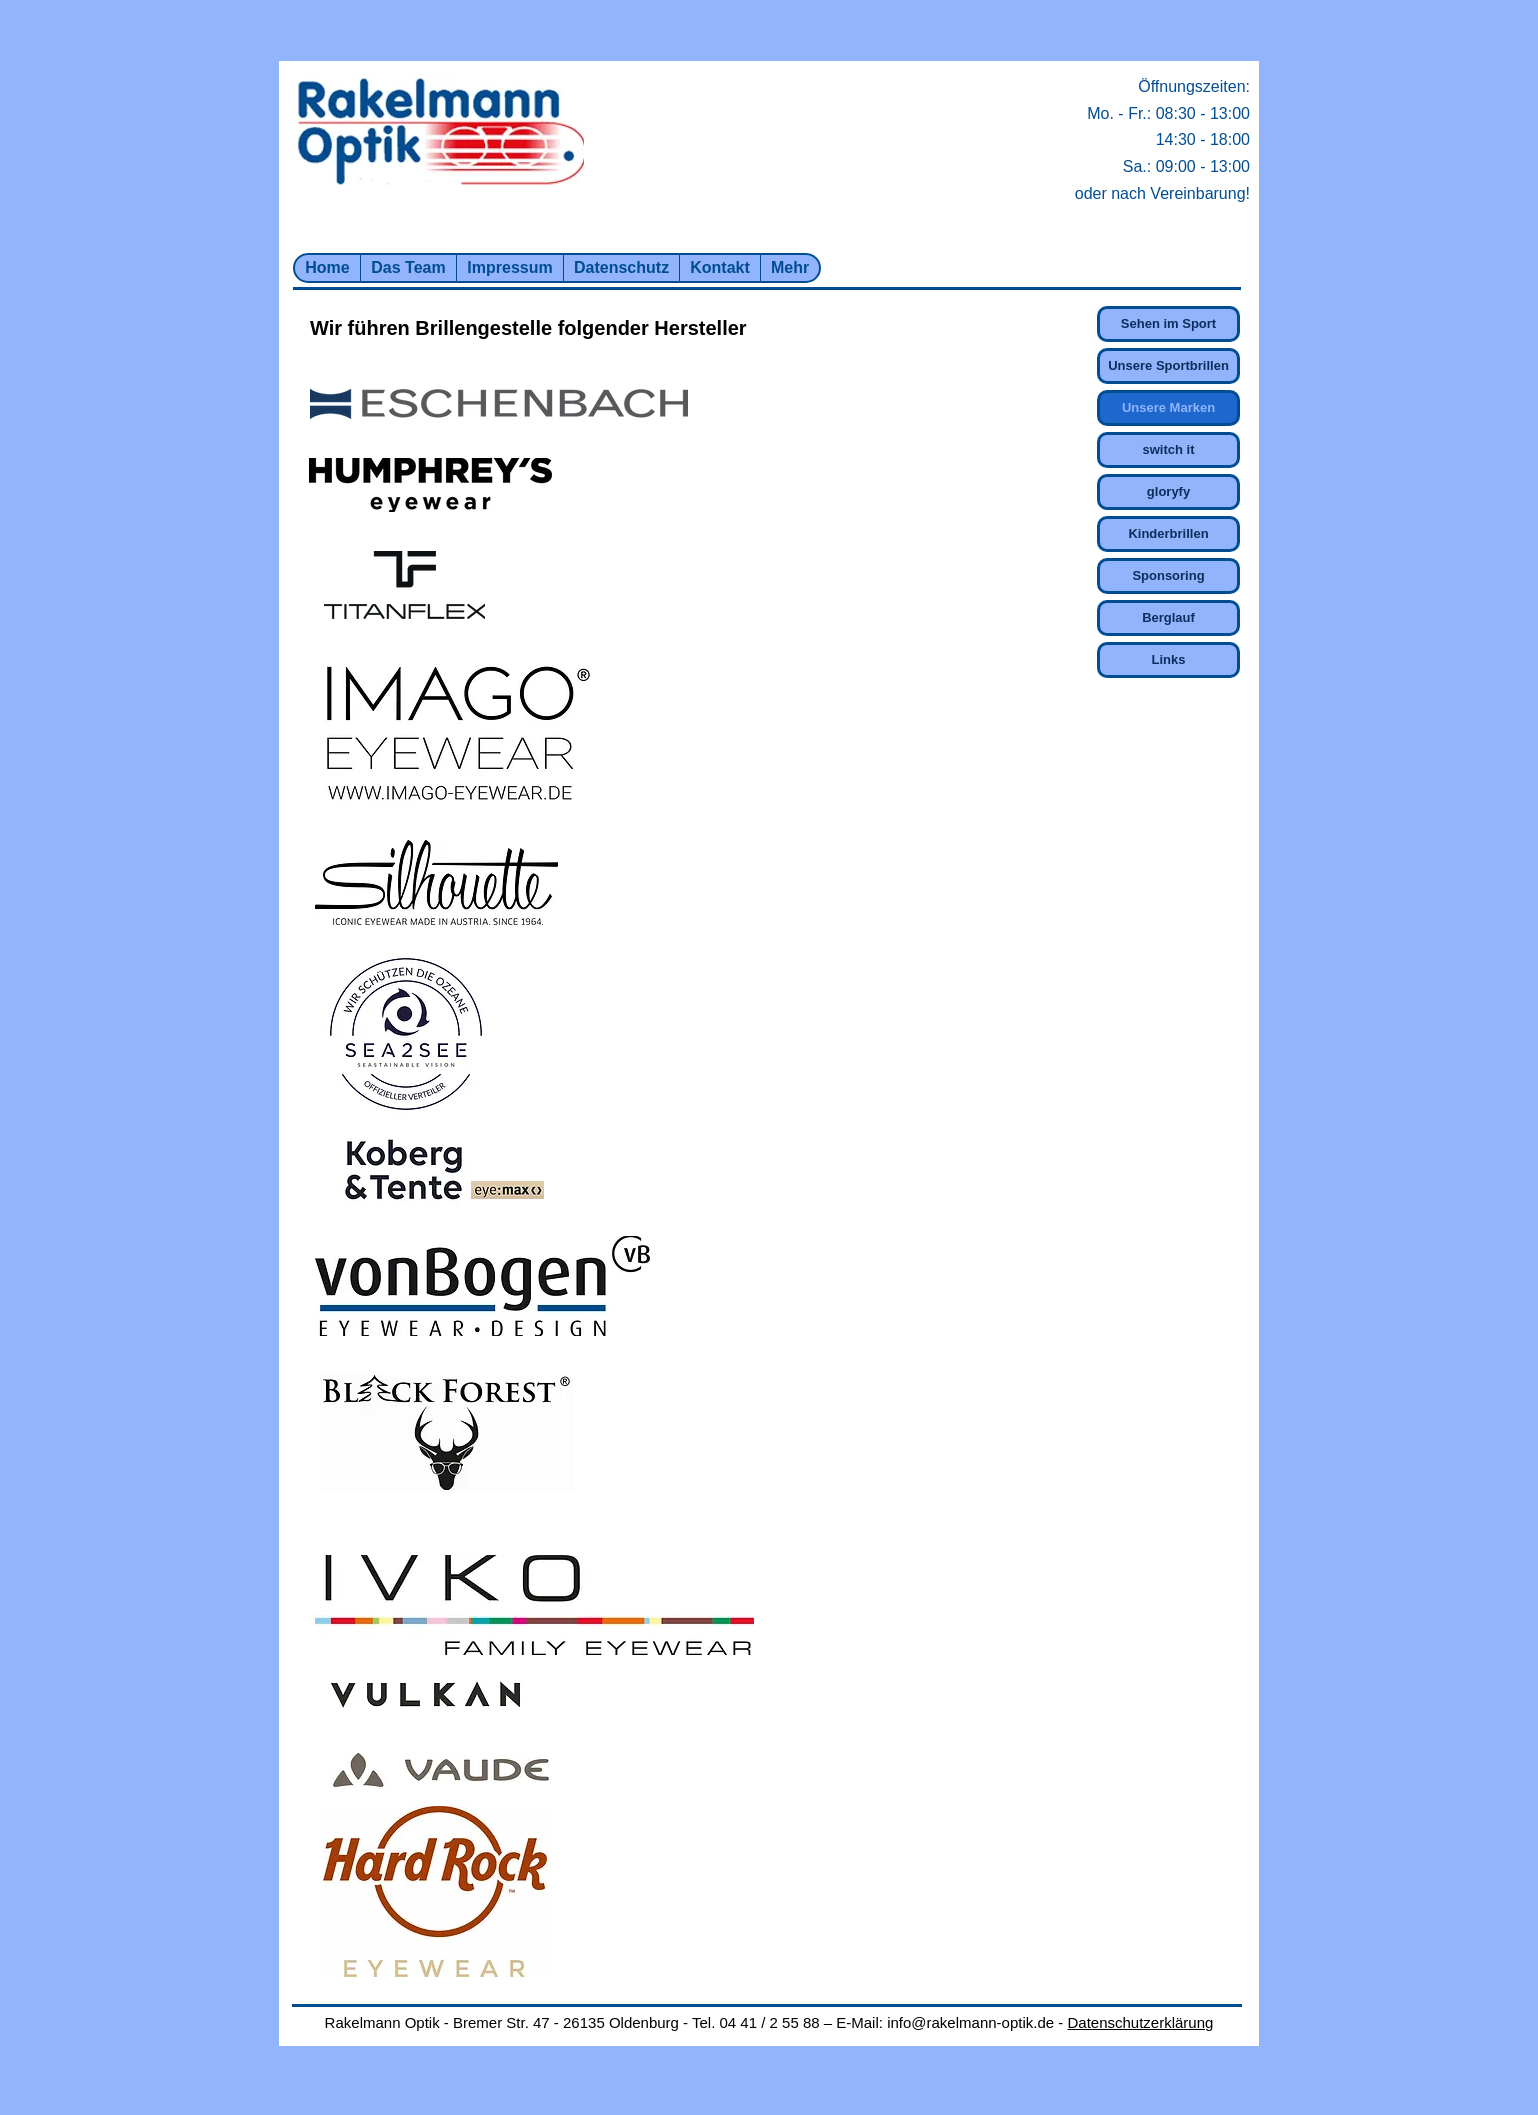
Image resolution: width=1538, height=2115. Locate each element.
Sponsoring (1168, 575)
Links (1169, 659)
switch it (1168, 449)
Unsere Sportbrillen (1168, 365)
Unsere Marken (1168, 407)
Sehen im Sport (1168, 323)
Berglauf (1168, 617)
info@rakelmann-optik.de (970, 2022)
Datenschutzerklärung (1140, 2022)
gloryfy (1168, 491)
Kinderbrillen (1168, 533)
